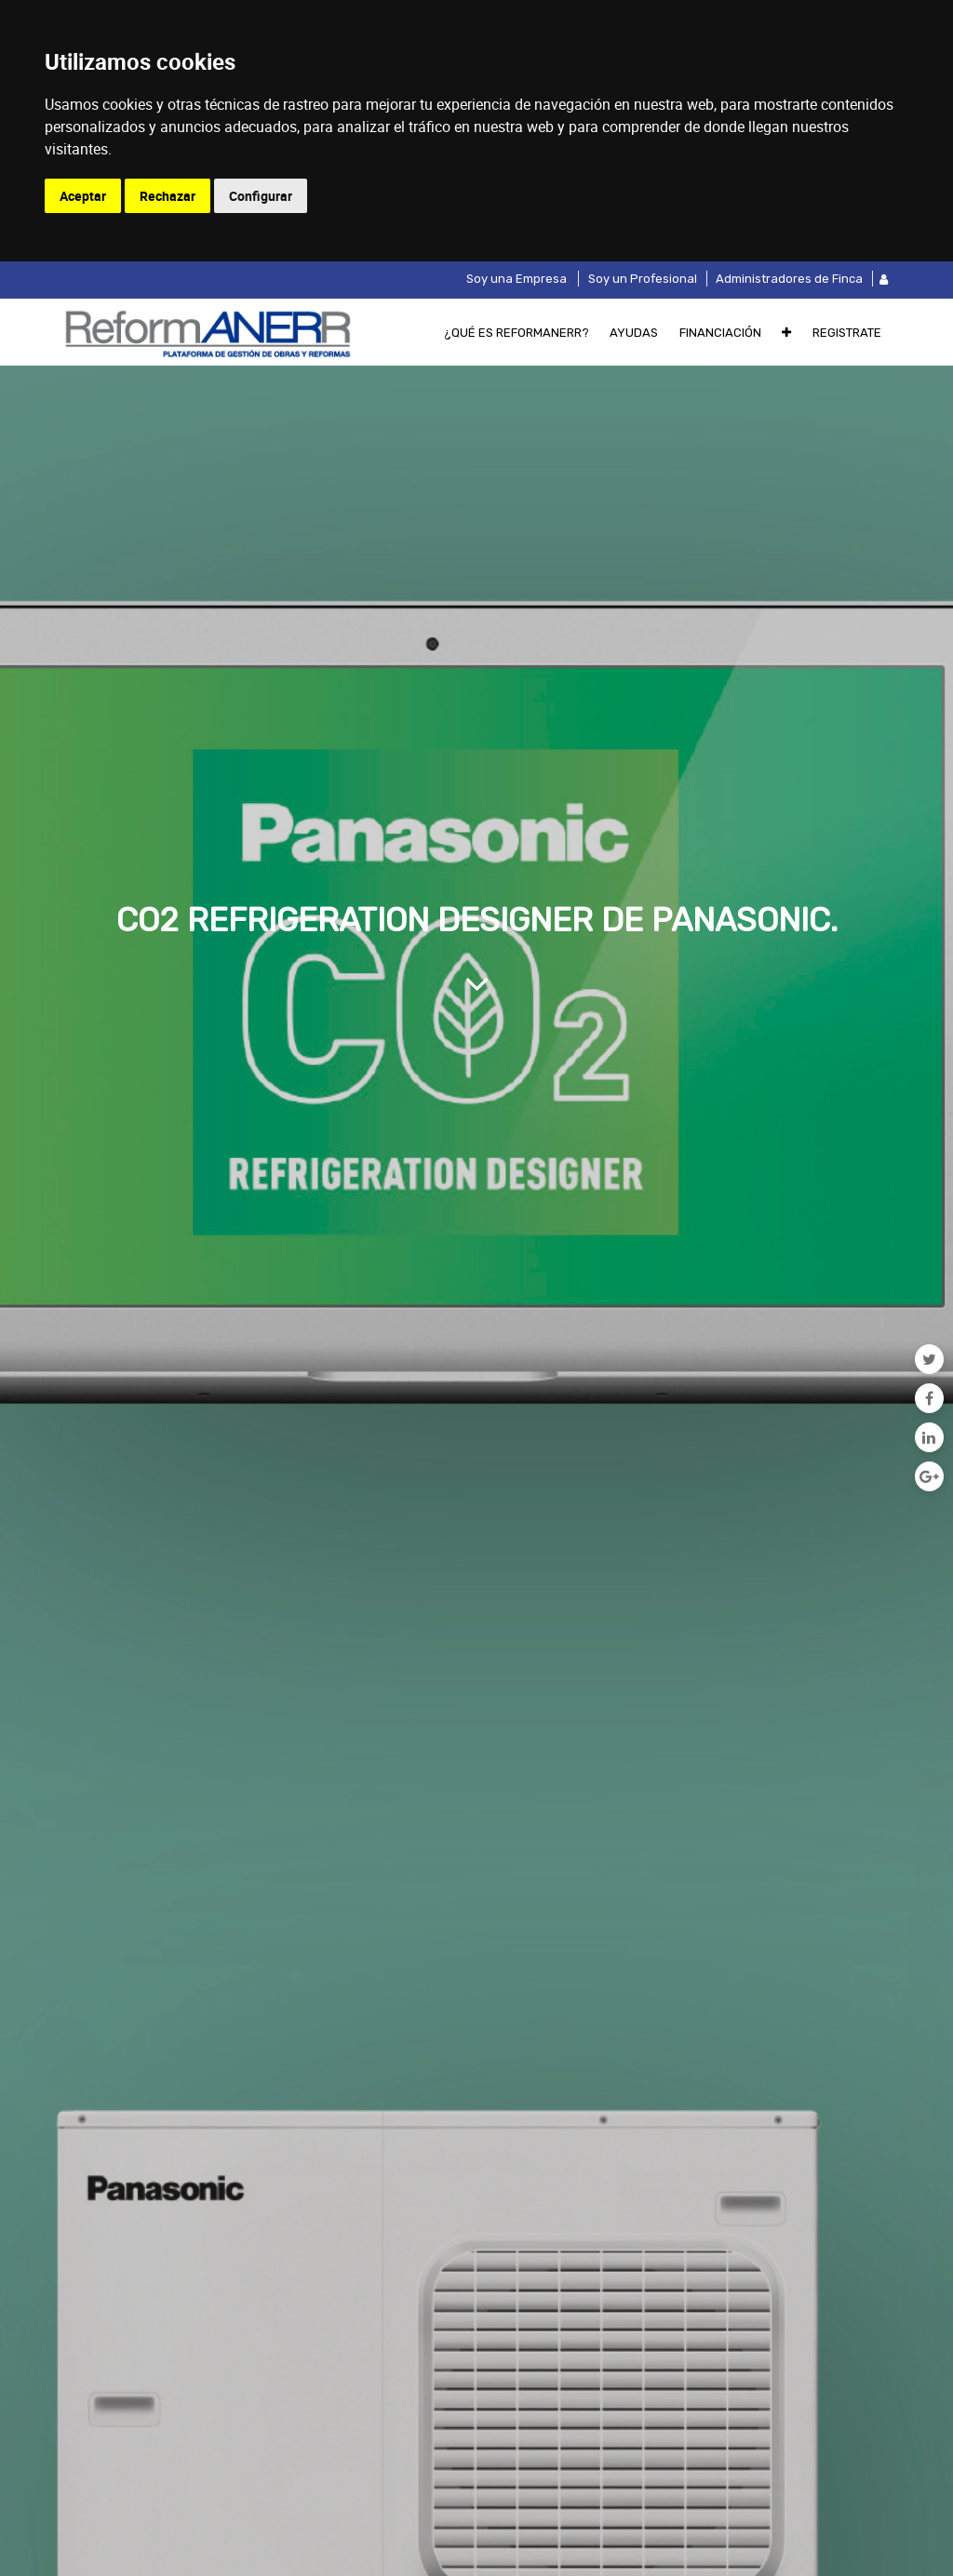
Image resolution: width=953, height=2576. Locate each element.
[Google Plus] (929, 1476)
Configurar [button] (260, 196)
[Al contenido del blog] (477, 983)
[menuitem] (516, 332)
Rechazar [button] (167, 196)
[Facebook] (929, 1398)
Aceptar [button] (83, 196)
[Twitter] (929, 1359)
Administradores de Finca (789, 279)
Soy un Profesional (642, 279)
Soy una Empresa (516, 279)
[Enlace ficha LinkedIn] (929, 1437)
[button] (786, 332)
